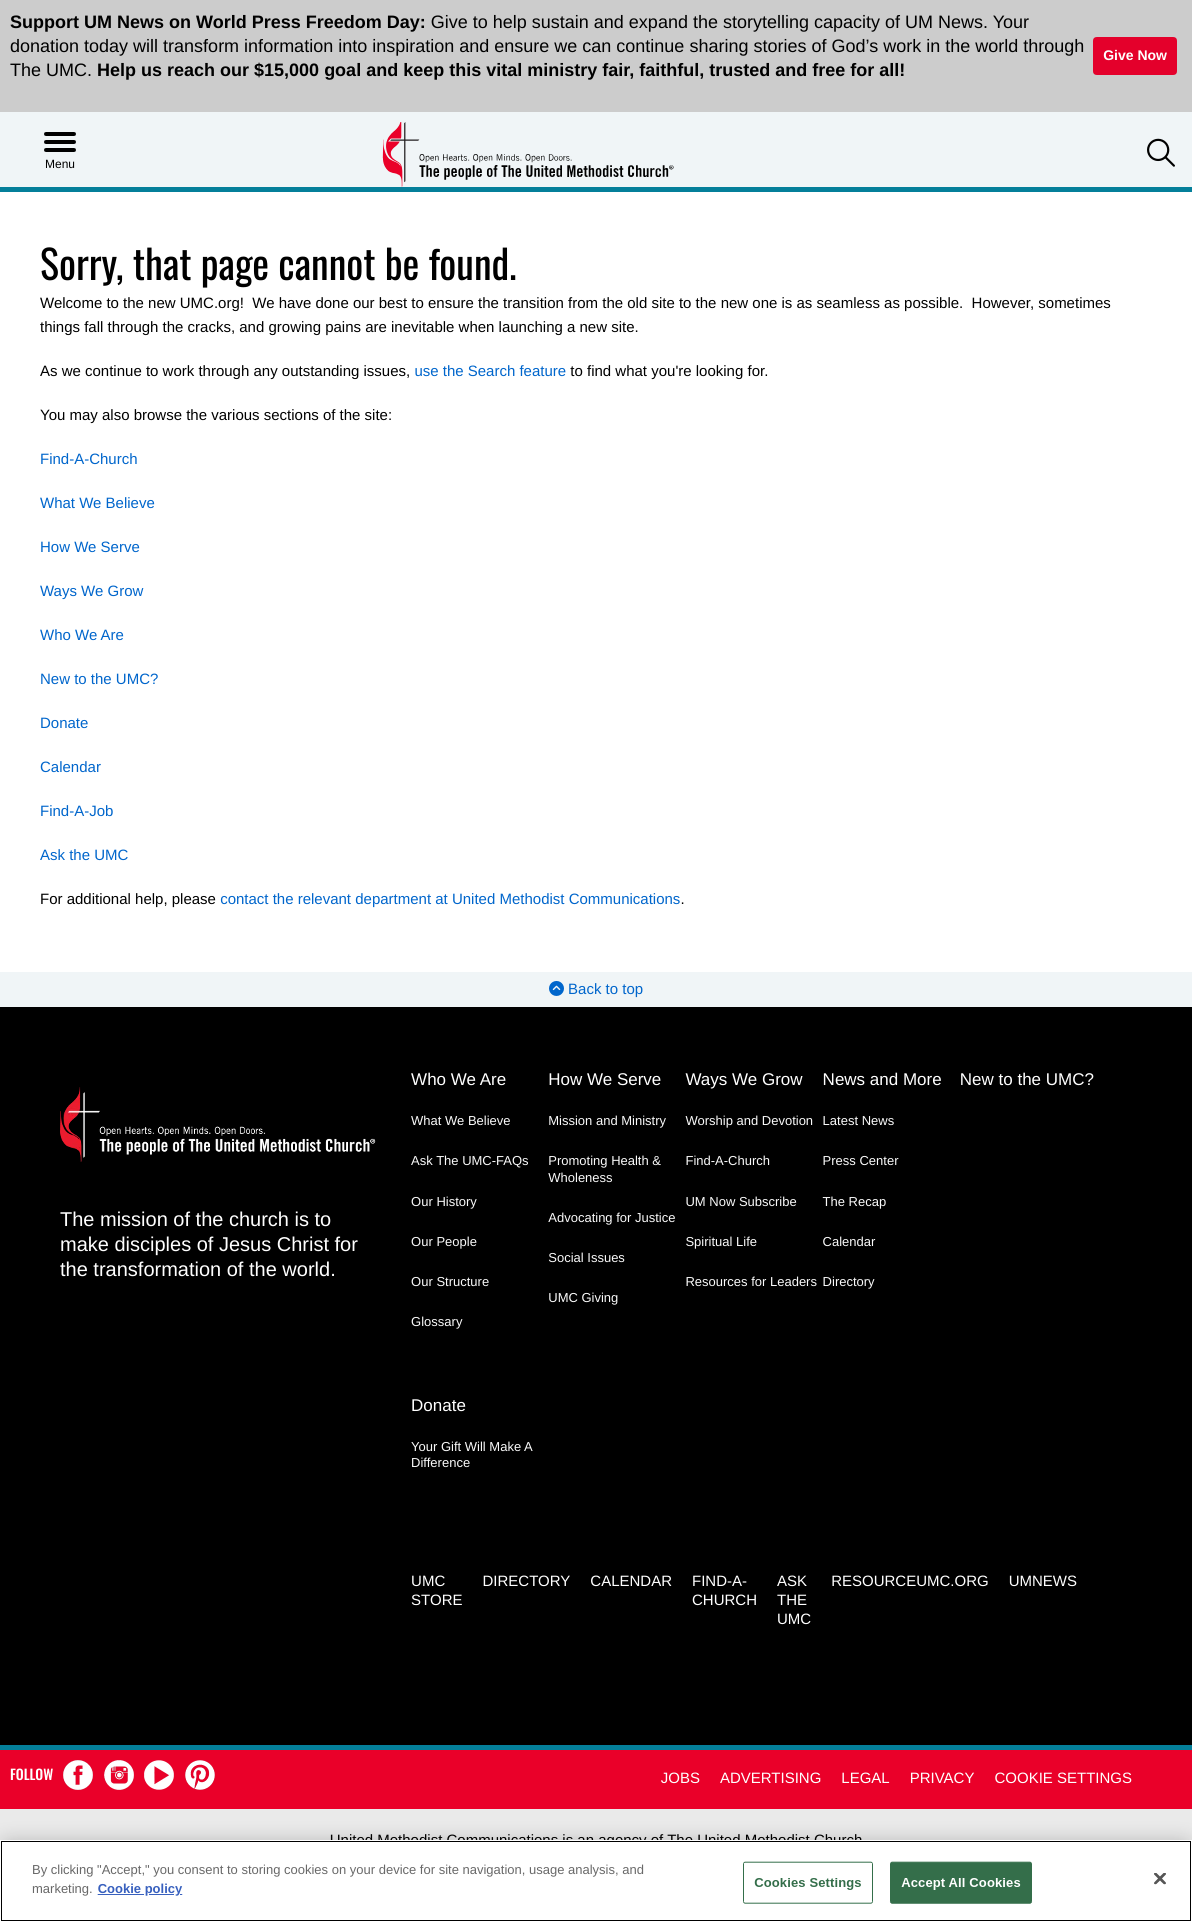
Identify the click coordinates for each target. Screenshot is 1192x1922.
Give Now (1135, 55)
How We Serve (90, 547)
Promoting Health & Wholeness (604, 1168)
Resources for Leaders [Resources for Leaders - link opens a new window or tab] (751, 1281)
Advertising (770, 1778)
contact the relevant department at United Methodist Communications (450, 899)
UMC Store (436, 1591)
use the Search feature (490, 371)
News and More (882, 1079)
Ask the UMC (84, 855)
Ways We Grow (91, 591)
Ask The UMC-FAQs (470, 1160)
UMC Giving (583, 1297)
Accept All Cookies (961, 1882)
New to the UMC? (99, 679)
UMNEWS (1043, 1581)
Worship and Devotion (749, 1120)
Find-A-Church (89, 459)
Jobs (680, 1778)
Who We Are (82, 635)
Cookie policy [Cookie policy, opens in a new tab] (140, 1888)
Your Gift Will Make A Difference (471, 1454)
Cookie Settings (1063, 1778)
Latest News (859, 1120)
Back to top (596, 989)
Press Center (861, 1160)
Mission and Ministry (607, 1120)
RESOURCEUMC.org (910, 1581)
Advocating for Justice (611, 1217)
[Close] (1160, 1878)
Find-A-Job (76, 811)
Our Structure (450, 1281)
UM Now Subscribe (740, 1201)
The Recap (855, 1201)
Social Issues (586, 1257)
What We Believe (97, 503)
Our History (444, 1201)
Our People (444, 1241)
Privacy (942, 1778)
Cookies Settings (808, 1882)
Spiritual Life (721, 1241)
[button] (1161, 155)
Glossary (436, 1321)
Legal (865, 1778)
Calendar (70, 767)
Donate (64, 723)
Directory (849, 1281)
